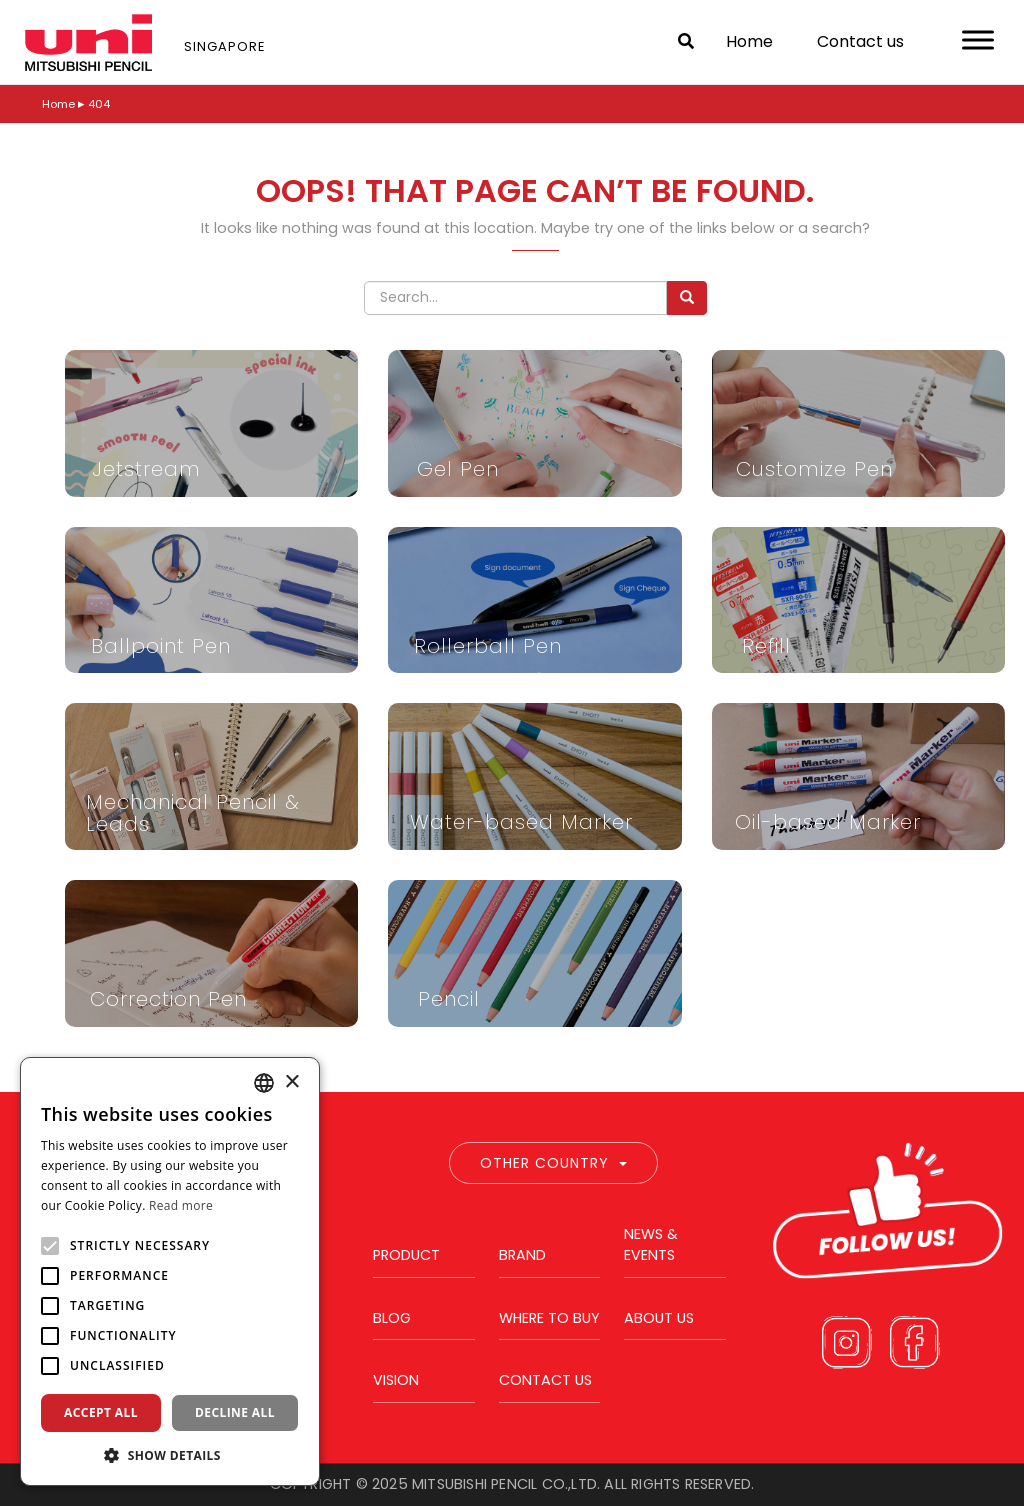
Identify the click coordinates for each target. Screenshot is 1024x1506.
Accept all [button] (101, 1412)
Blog (392, 1318)
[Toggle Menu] (978, 39)
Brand (522, 1255)
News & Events (651, 1245)
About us (659, 1318)
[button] (170, 1455)
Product (406, 1255)
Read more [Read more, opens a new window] (181, 1205)
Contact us (860, 41)
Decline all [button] (235, 1412)
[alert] (170, 1271)
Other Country (553, 1163)
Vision (396, 1380)
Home (749, 41)
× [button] (291, 1082)
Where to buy (549, 1318)
